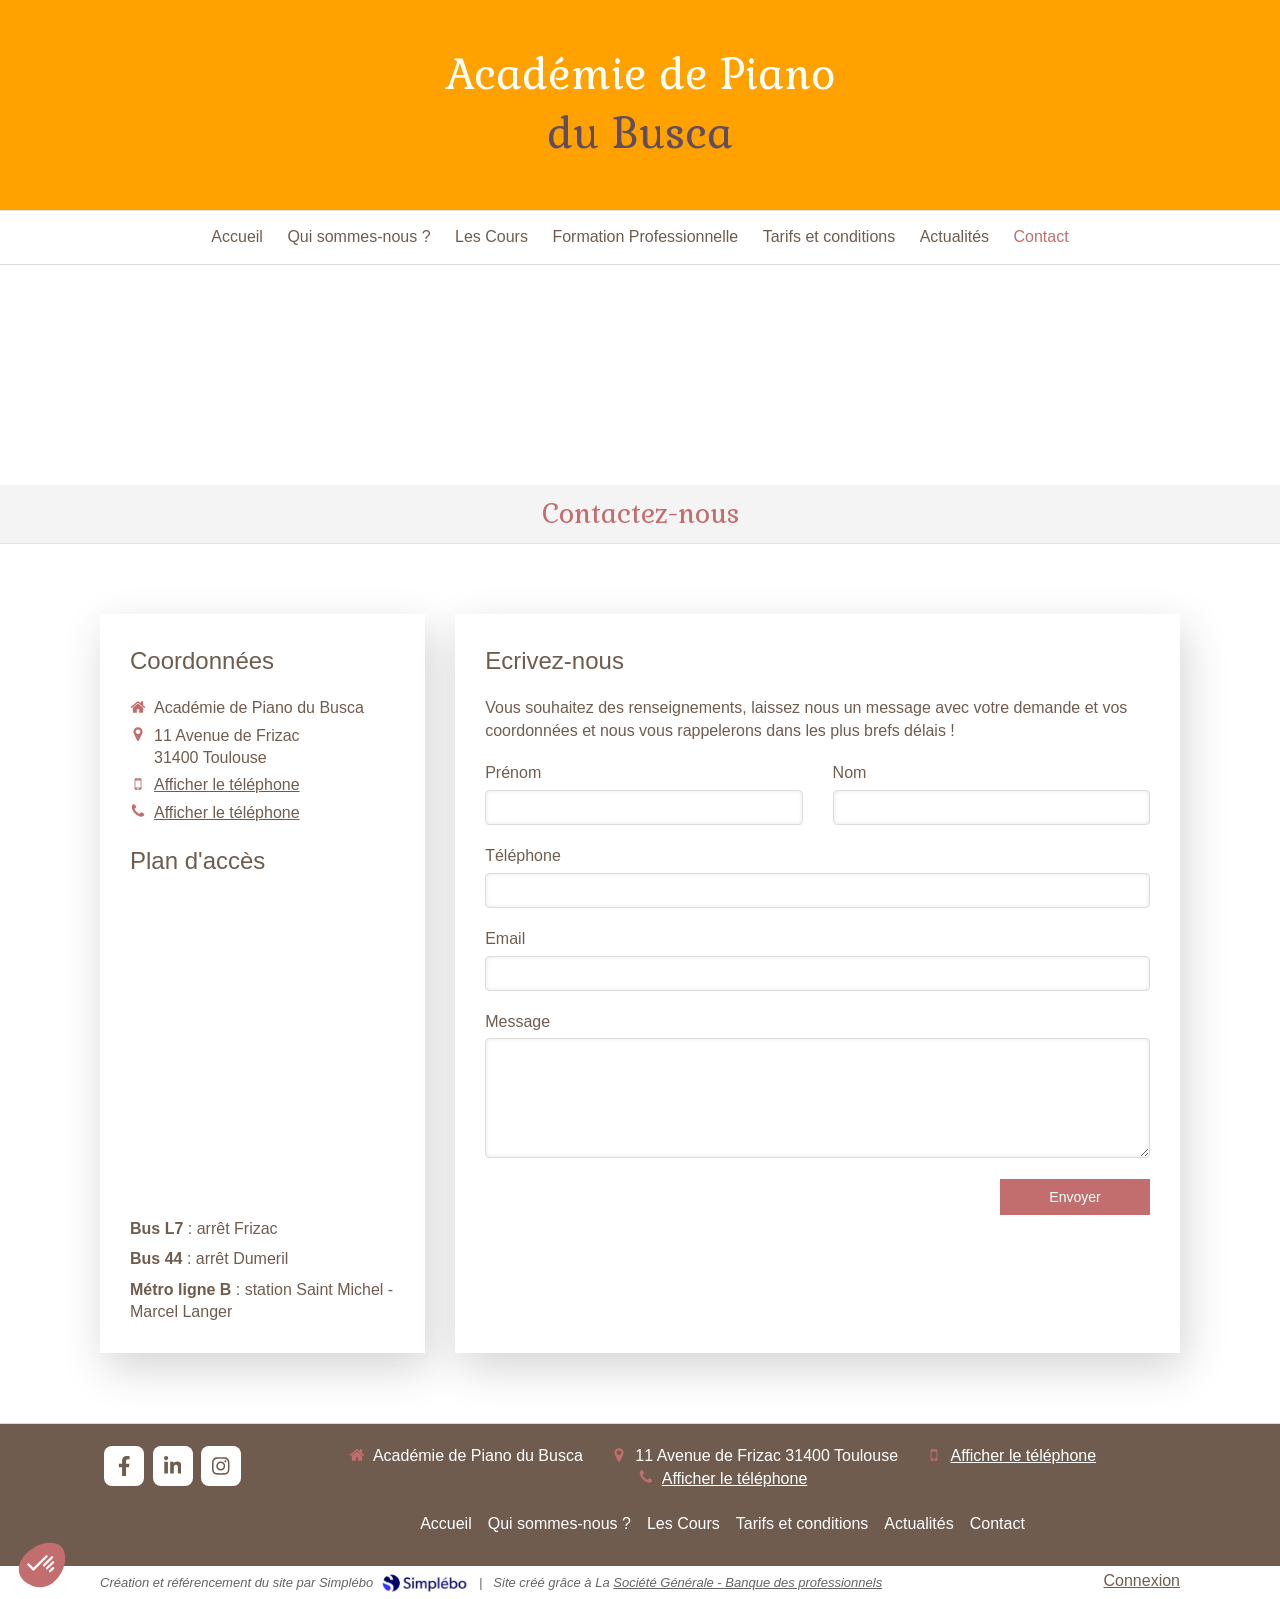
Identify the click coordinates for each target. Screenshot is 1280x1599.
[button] (42, 1565)
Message (517, 1021)
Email (505, 938)
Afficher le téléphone (227, 784)
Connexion (1142, 1580)
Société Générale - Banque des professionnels (747, 1582)
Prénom (513, 772)
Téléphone (523, 855)
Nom (850, 772)
